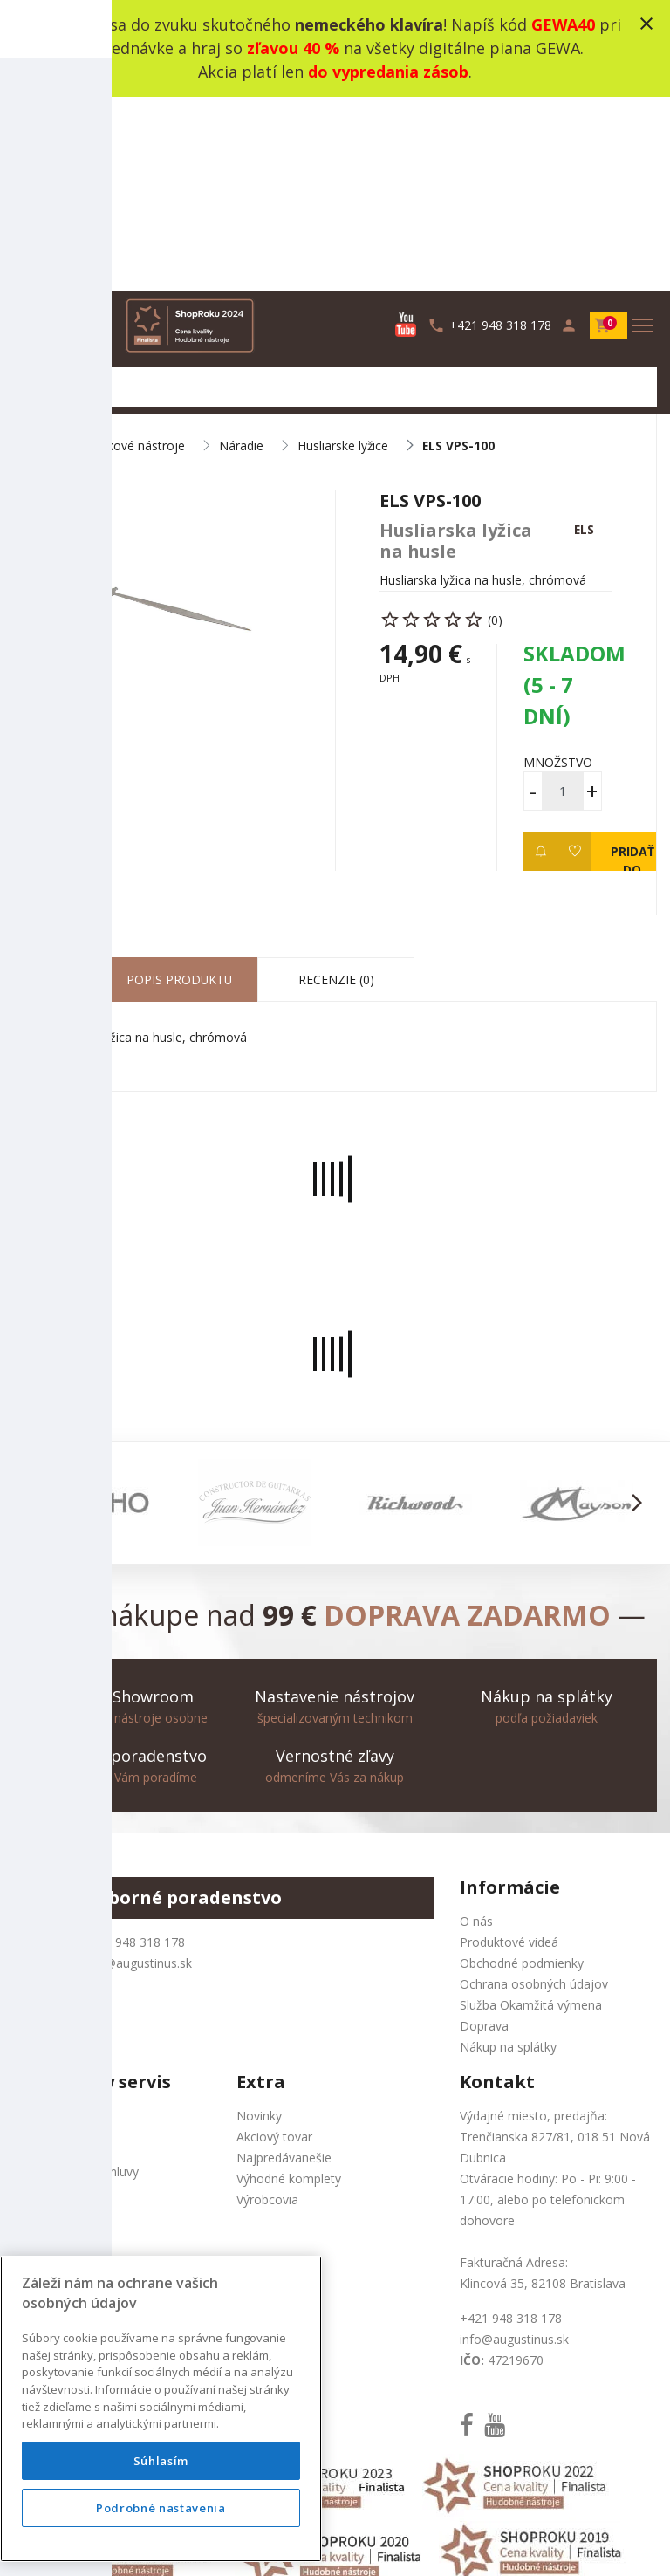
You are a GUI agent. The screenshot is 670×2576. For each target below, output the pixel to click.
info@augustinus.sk (137, 1772)
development (443, 2541)
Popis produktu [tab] (179, 789)
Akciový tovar (274, 1946)
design (373, 2541)
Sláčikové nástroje (133, 253)
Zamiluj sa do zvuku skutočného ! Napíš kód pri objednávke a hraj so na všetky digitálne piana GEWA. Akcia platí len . (335, 48)
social (511, 2541)
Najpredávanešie (284, 1967)
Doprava (484, 1835)
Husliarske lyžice (343, 253)
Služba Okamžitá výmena (531, 1814)
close (646, 23)
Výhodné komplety (288, 1988)
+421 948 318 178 (134, 1752)
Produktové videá (509, 1752)
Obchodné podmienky (522, 1772)
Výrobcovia (267, 2009)
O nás (476, 1731)
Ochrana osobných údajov (534, 1793)
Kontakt (35, 1925)
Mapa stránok (52, 1946)
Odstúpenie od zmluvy (76, 1981)
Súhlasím (160, 2461)
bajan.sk (565, 2541)
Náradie (241, 253)
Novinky (259, 1925)
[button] (33, 1312)
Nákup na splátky (508, 1856)
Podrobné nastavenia (160, 2508)
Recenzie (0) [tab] (336, 789)
